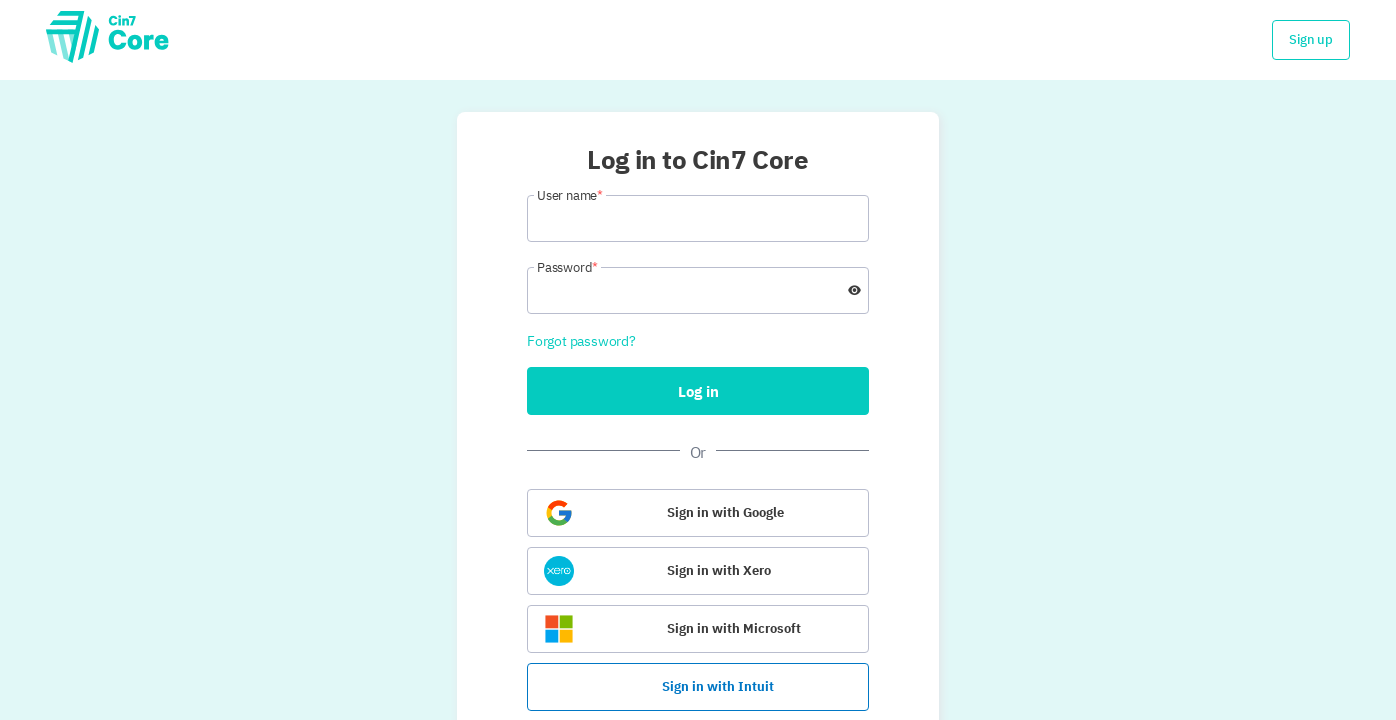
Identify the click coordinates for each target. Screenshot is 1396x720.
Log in (698, 391)
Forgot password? (581, 341)
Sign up (1311, 39)
